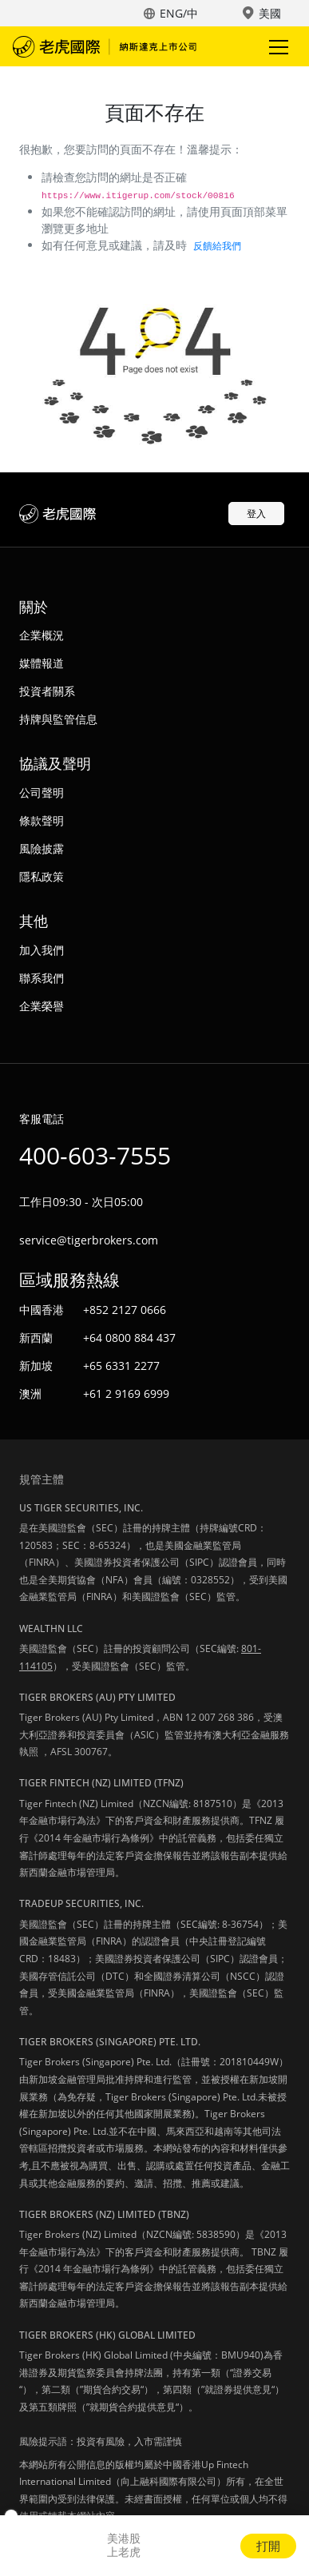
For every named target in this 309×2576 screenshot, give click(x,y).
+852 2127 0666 (124, 1309)
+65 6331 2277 (121, 1365)
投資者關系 (47, 691)
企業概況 (41, 635)
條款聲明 (41, 820)
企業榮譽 (41, 1005)
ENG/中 (179, 13)
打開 (268, 2546)
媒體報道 (41, 663)
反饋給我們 (217, 246)
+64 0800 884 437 (129, 1337)
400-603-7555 (95, 1155)
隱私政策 (41, 876)
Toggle (276, 46)
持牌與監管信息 (58, 719)
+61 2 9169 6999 (126, 1393)
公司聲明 (41, 792)
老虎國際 (104, 46)
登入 (256, 513)
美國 (270, 13)
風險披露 (41, 848)
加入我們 (41, 950)
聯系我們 (41, 977)
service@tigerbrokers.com (88, 1240)
